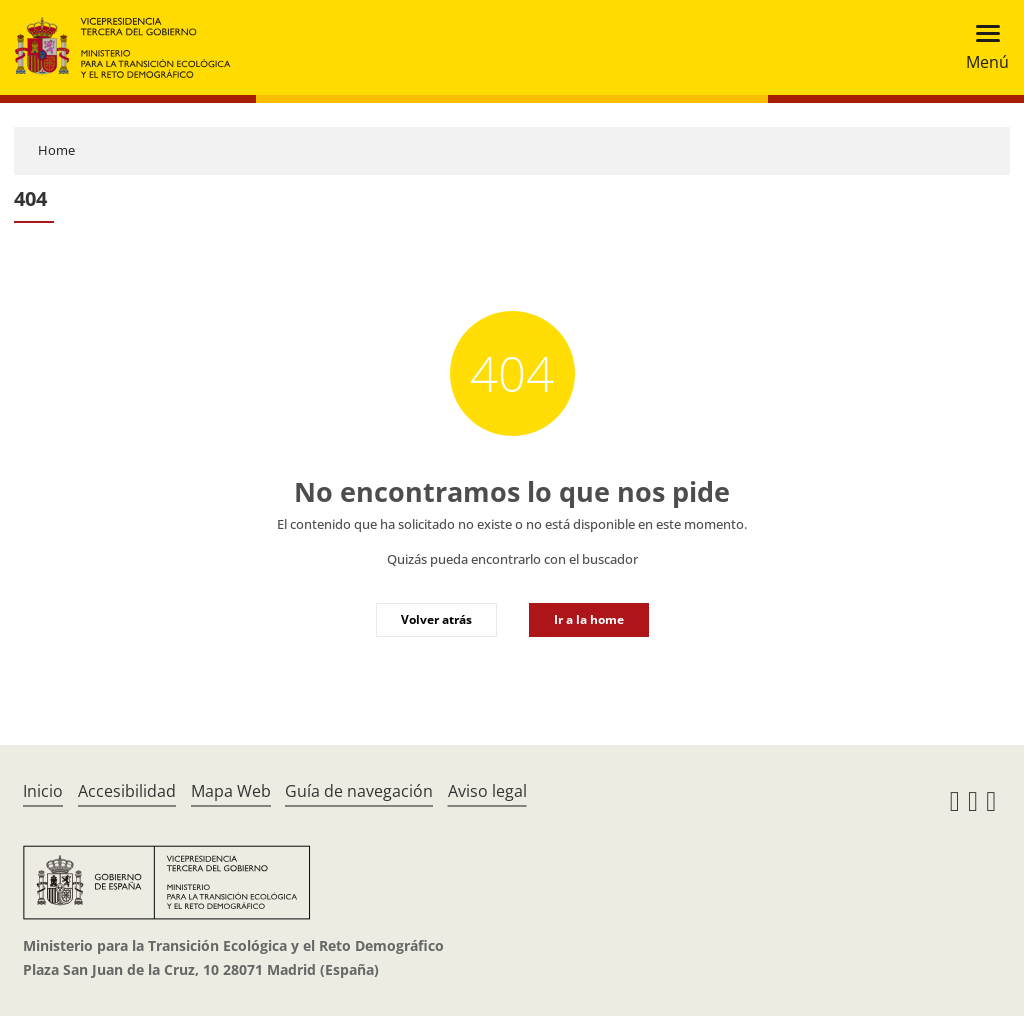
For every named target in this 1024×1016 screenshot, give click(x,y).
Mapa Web (231, 791)
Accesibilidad (127, 791)
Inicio (43, 791)
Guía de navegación (359, 791)
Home (56, 150)
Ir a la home (589, 619)
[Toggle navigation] (981, 47)
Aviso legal (487, 791)
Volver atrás (436, 619)
